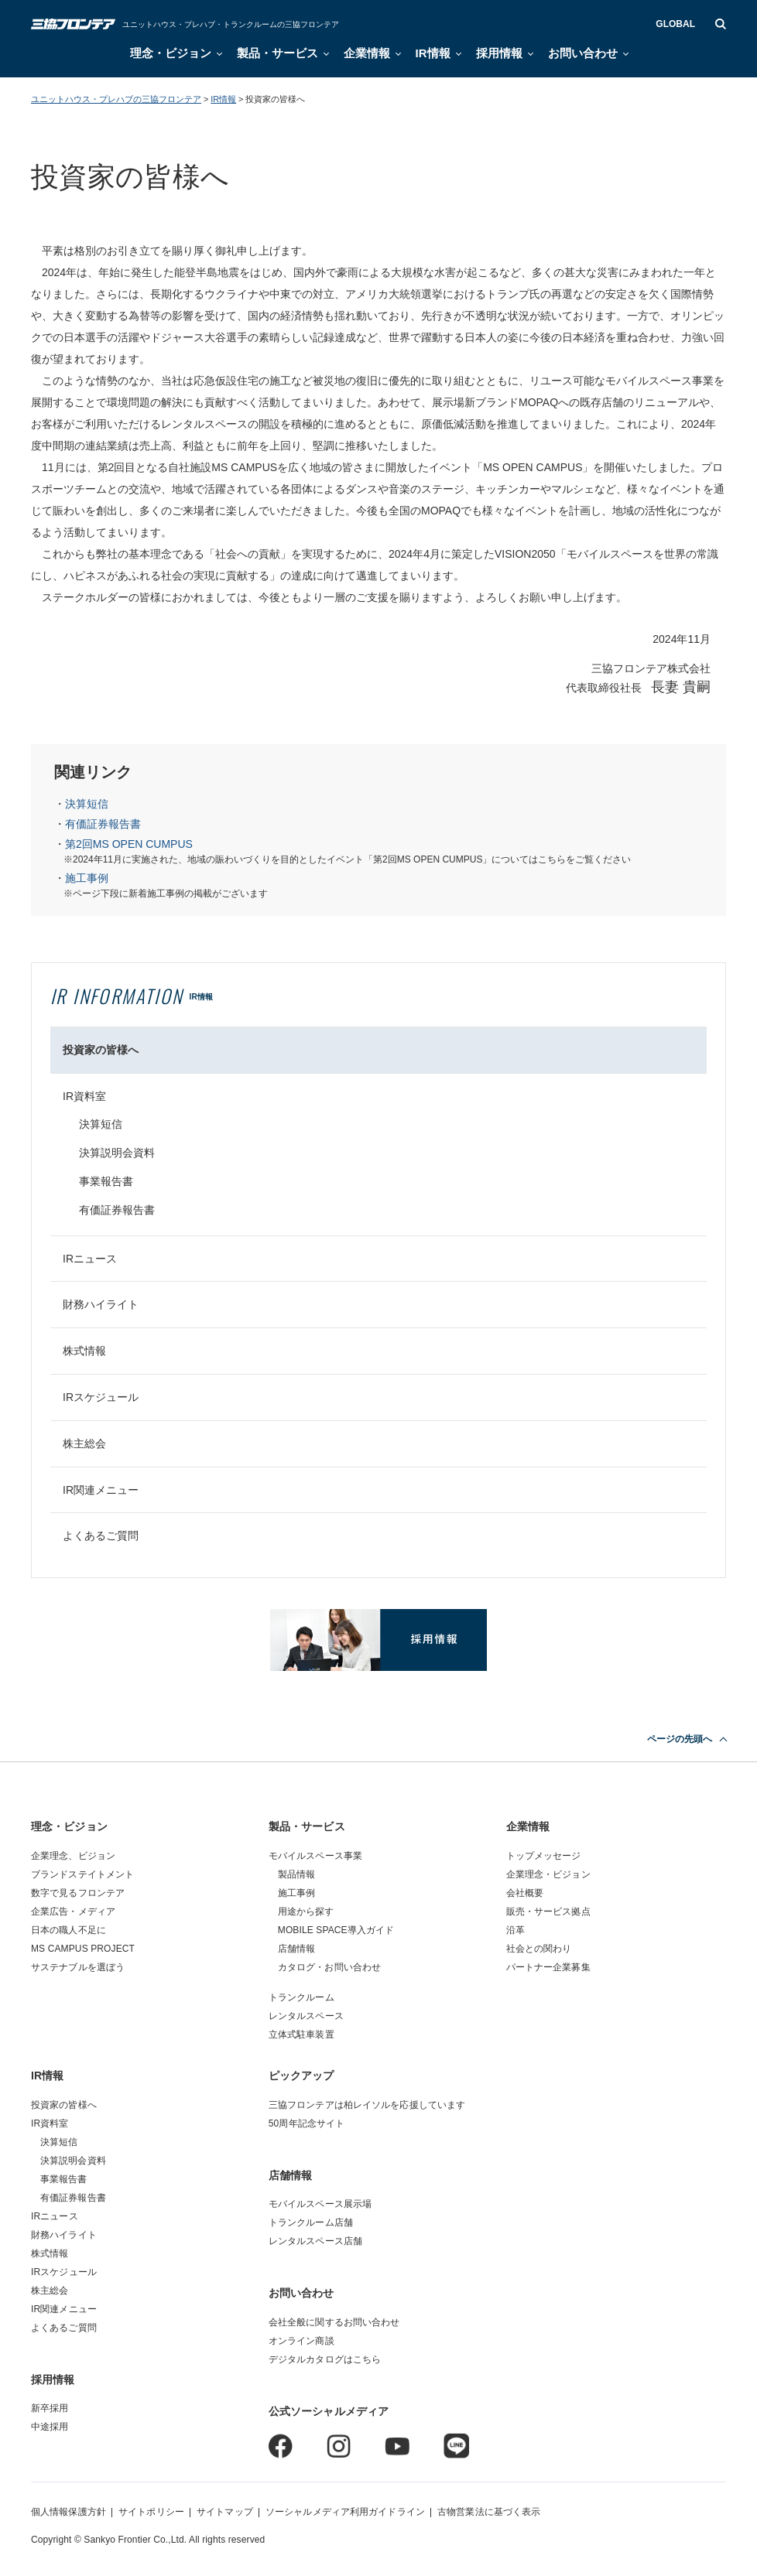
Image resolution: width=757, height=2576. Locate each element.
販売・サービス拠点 (548, 1911)
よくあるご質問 (101, 1535)
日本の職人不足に (68, 1930)
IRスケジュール (101, 1397)
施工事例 (86, 878)
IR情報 (433, 53)
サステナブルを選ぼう (78, 1967)
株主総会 (84, 1443)
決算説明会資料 (117, 1152)
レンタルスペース (306, 2016)
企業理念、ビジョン (73, 1855)
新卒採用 (49, 2408)
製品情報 (296, 1874)
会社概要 (524, 1893)
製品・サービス (277, 53)
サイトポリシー (151, 2511)
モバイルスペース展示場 (320, 2203)
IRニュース (90, 1258)
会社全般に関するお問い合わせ (334, 2322)
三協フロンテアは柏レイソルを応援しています (367, 2104)
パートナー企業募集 (548, 1967)
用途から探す (306, 1911)
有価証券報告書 (103, 824)
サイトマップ (225, 2511)
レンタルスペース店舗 (315, 2241)
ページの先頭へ (679, 1739)
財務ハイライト (101, 1304)
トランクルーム (301, 1997)
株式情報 (84, 1350)
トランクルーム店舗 (311, 2222)
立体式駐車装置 (301, 2034)
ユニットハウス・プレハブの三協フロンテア (116, 99)
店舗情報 (296, 1948)
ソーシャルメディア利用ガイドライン (345, 2511)
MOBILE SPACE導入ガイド (336, 1930)
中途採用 (49, 2426)
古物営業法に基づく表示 (488, 2511)
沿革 (515, 1930)
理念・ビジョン (170, 53)
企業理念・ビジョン (548, 1874)
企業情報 (367, 53)
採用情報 (499, 53)
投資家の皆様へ (101, 1050)
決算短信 (86, 804)
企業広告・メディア (73, 1911)
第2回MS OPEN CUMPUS (129, 844)
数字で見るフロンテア (78, 1893)
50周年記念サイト (306, 2123)
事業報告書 (106, 1181)
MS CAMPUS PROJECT (83, 1948)
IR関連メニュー (101, 1490)
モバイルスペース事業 (315, 1855)
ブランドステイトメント (82, 1874)
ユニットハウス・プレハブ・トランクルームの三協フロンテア (230, 24)
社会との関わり (539, 1948)
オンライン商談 (301, 2340)
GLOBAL (675, 24)
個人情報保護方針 (68, 2511)
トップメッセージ (543, 1855)
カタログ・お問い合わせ (329, 1967)
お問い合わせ (583, 53)
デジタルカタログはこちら (325, 2359)
